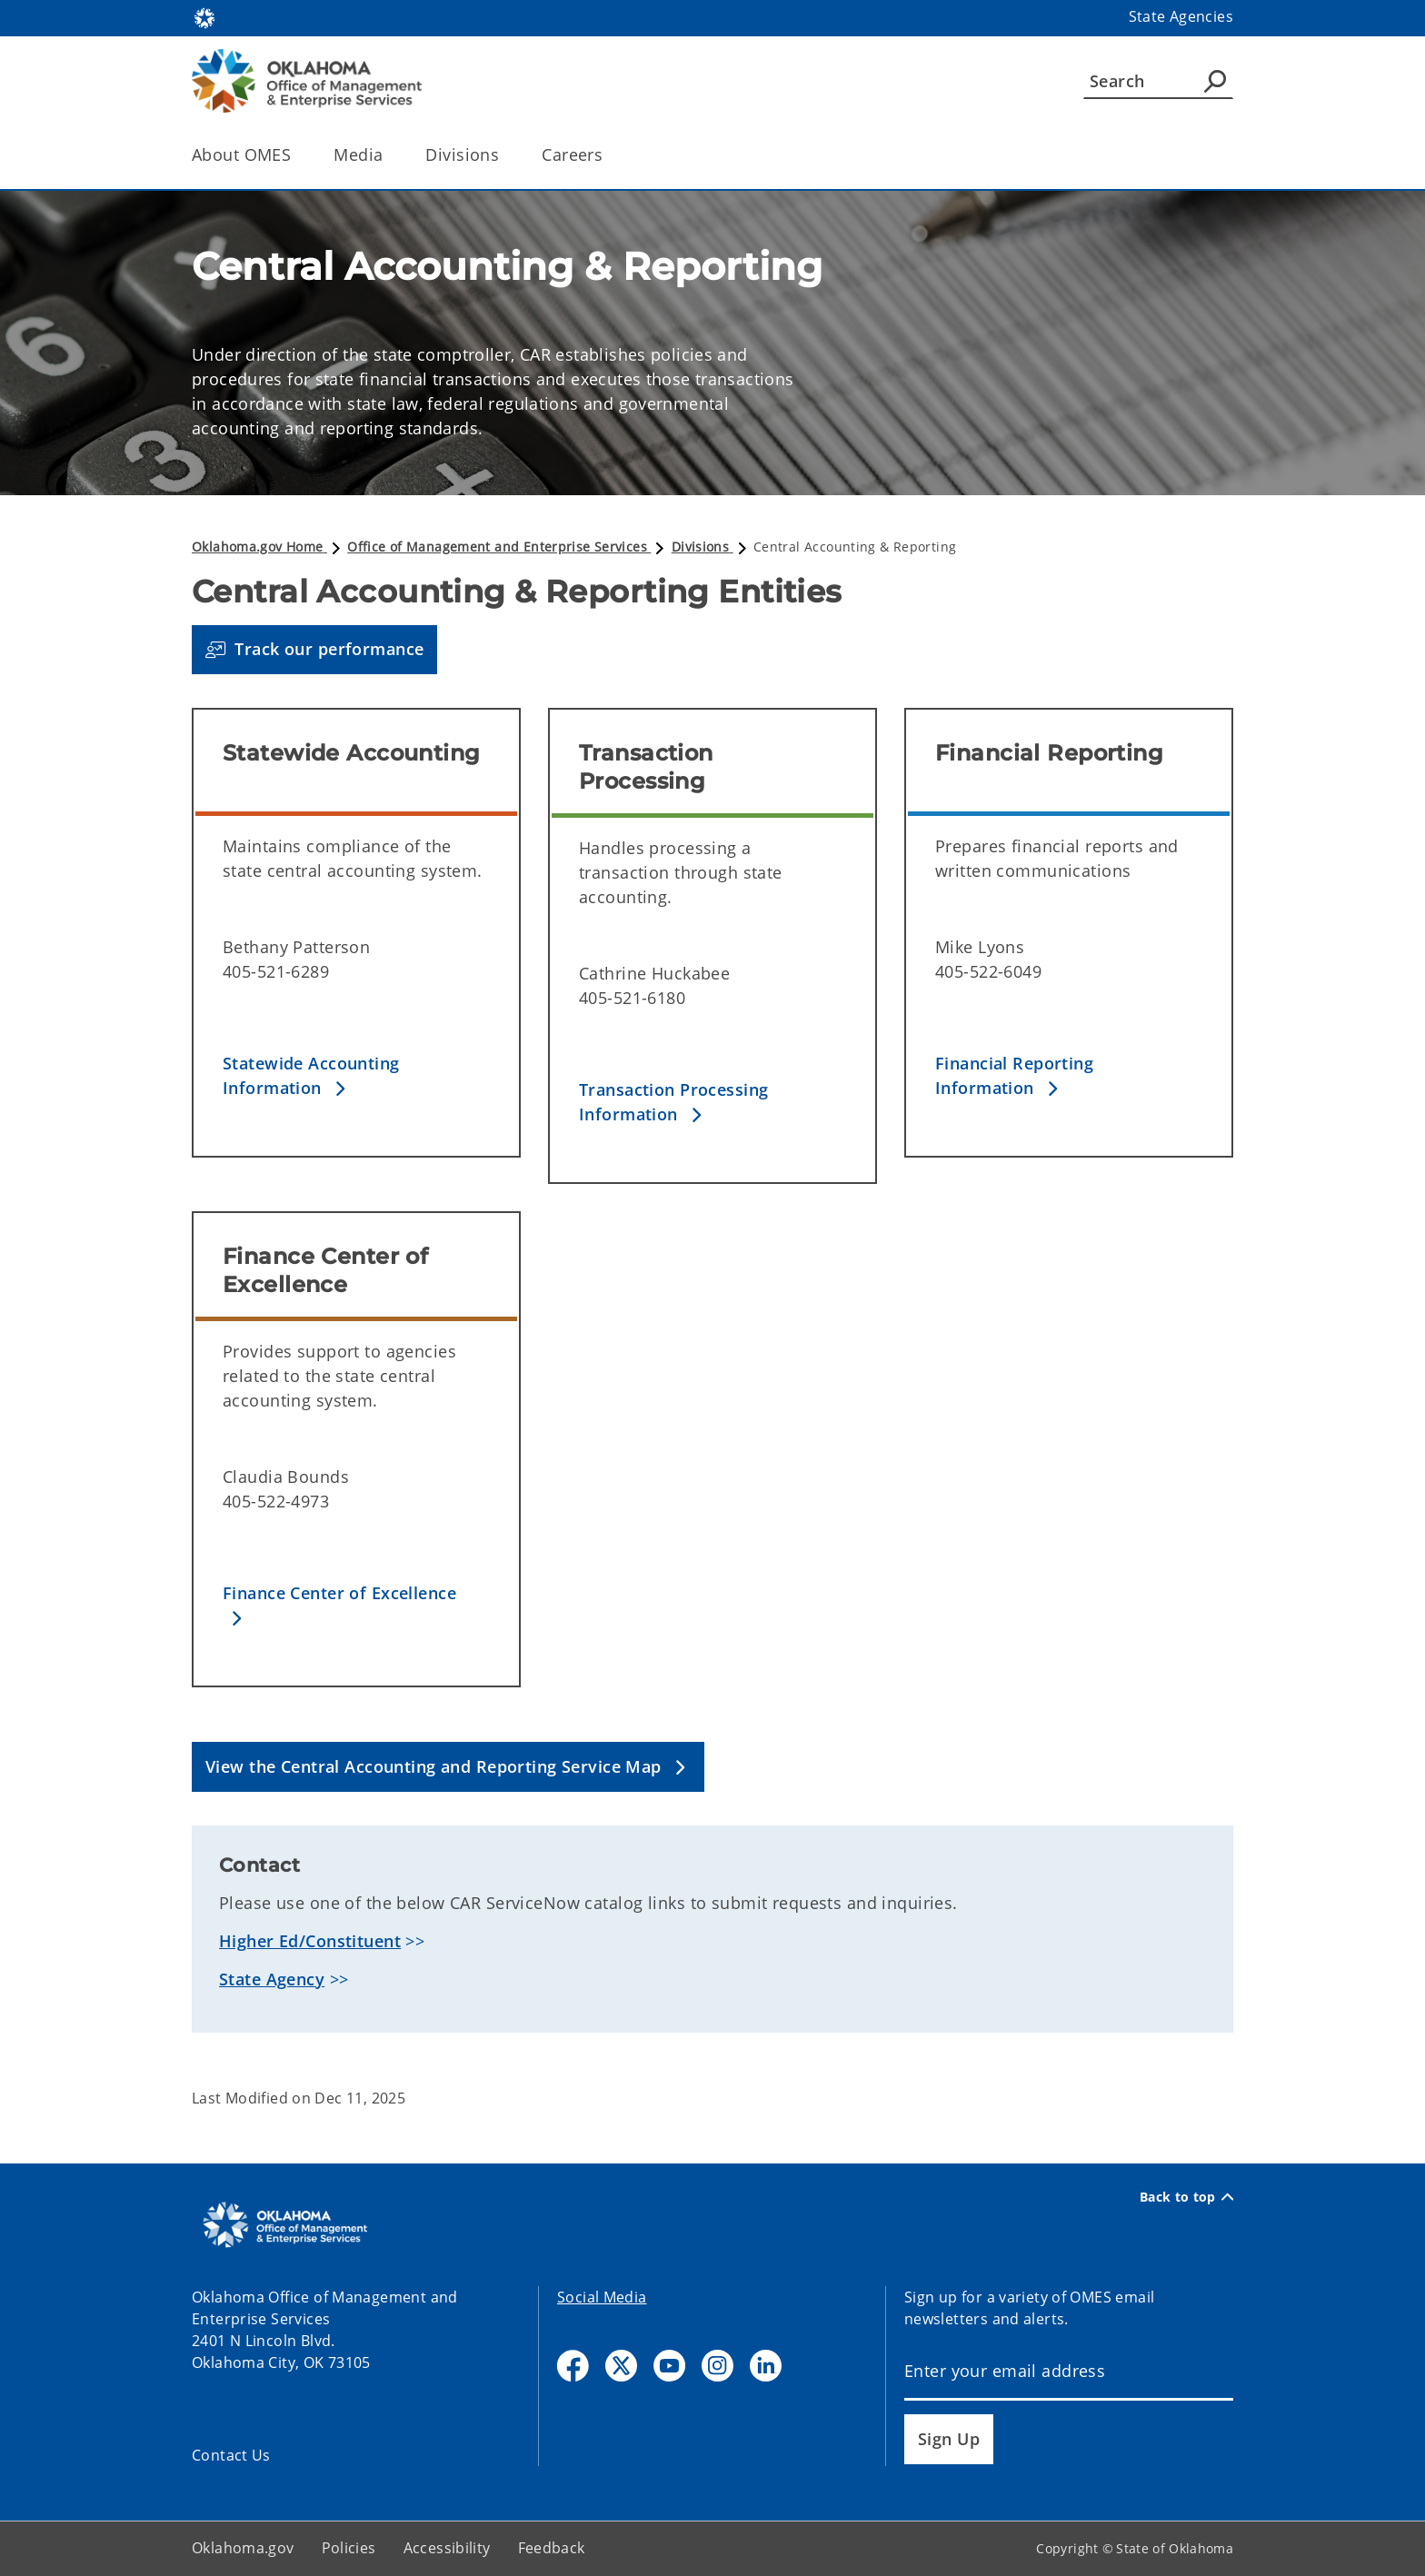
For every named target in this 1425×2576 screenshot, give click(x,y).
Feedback (551, 2548)
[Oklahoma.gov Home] (204, 16)
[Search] (1158, 81)
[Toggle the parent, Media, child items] (388, 155)
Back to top (1186, 2197)
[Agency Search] (1215, 81)
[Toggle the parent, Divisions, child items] (505, 155)
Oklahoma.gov (243, 2548)
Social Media (602, 2297)
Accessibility (447, 2548)
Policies (349, 2548)
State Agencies (1181, 16)
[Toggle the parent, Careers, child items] (608, 155)
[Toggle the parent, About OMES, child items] (297, 155)
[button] (314, 650)
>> (321, 1941)
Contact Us (231, 2455)
